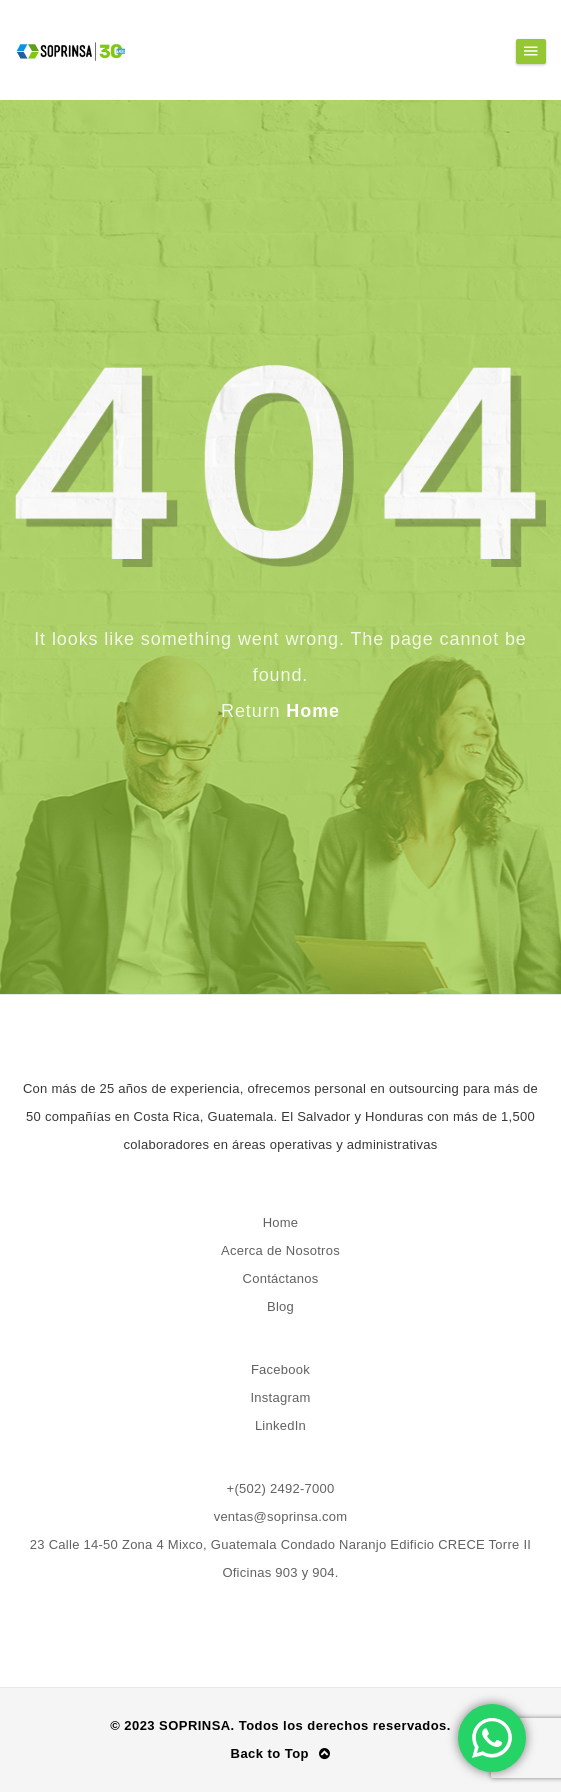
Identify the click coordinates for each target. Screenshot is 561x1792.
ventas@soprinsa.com (281, 1516)
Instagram (280, 1397)
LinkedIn (280, 1425)
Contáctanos (281, 1278)
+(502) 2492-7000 (281, 1488)
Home (313, 711)
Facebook (280, 1369)
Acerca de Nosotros (280, 1250)
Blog (280, 1306)
